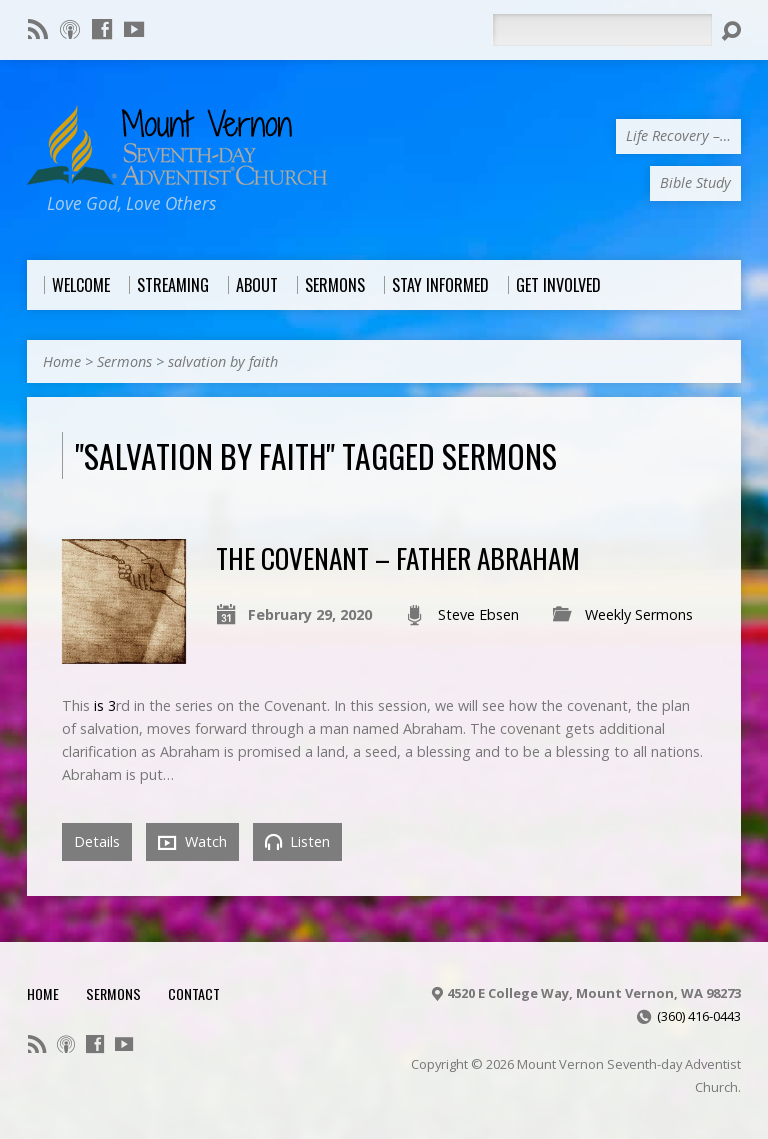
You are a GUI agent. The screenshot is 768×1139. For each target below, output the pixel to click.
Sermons (124, 361)
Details (97, 841)
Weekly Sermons (639, 614)
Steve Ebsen (478, 614)
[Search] (602, 30)
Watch (192, 842)
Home (62, 361)
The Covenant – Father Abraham (398, 557)
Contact (194, 993)
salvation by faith (223, 361)
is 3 (105, 705)
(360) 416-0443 (699, 1016)
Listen (297, 841)
